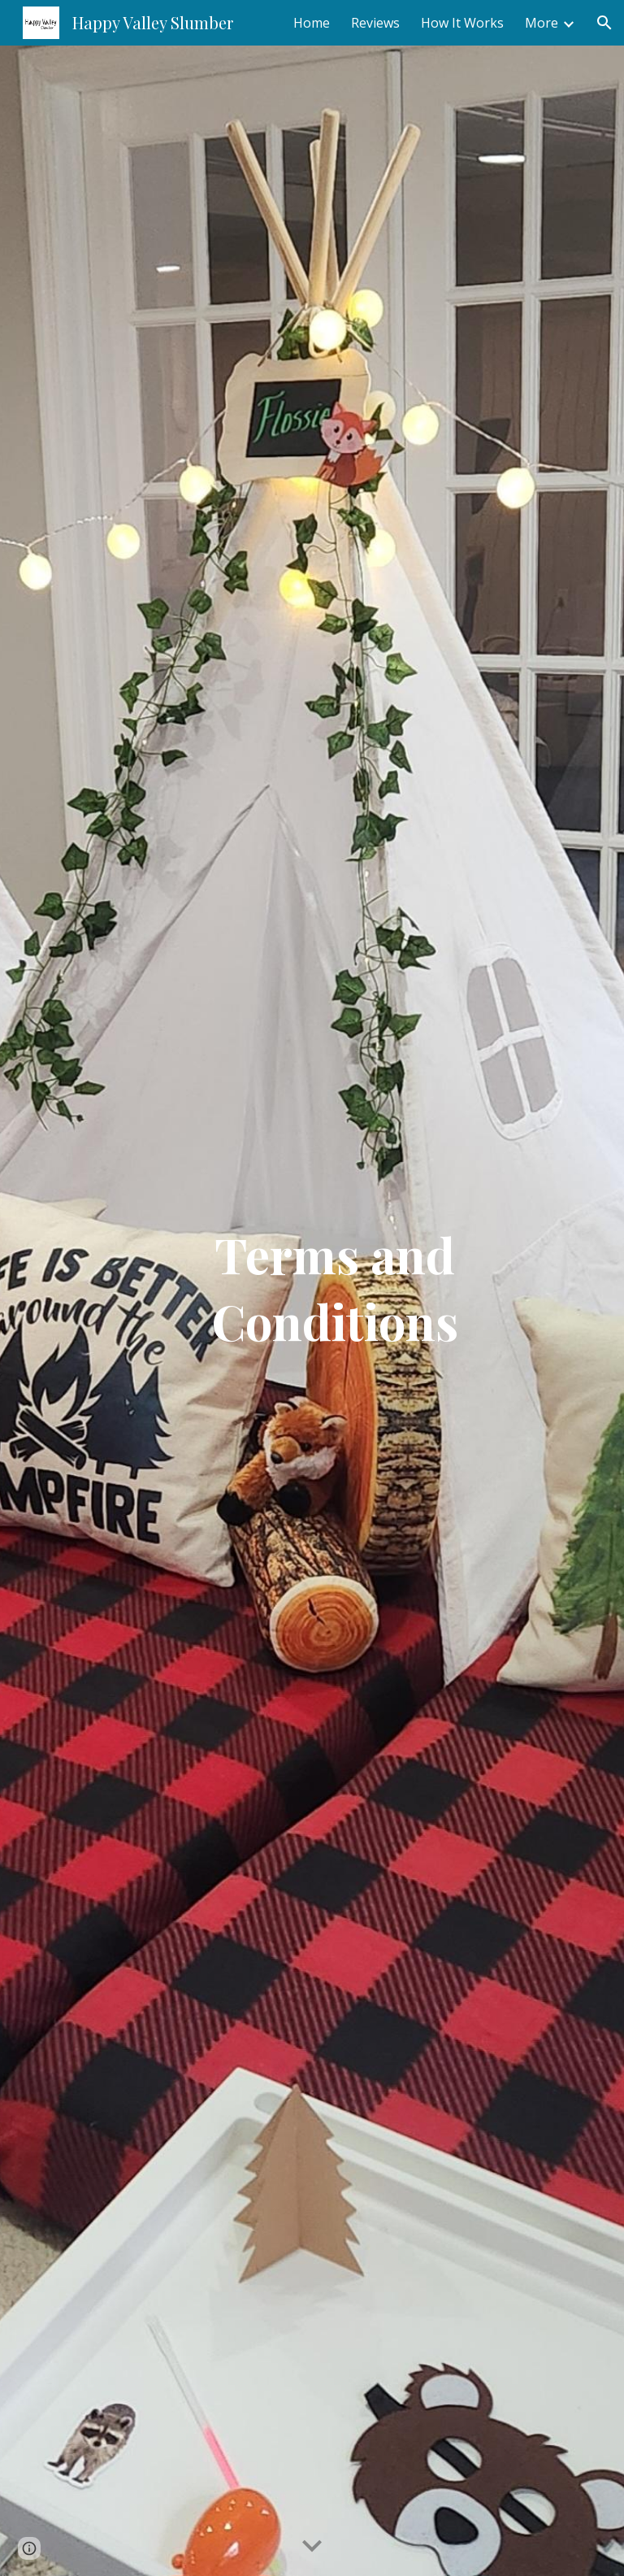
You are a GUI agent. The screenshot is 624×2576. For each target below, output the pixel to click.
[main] (334, 1311)
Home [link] (311, 23)
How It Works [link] (462, 23)
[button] (604, 22)
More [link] (541, 23)
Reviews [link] (375, 23)
